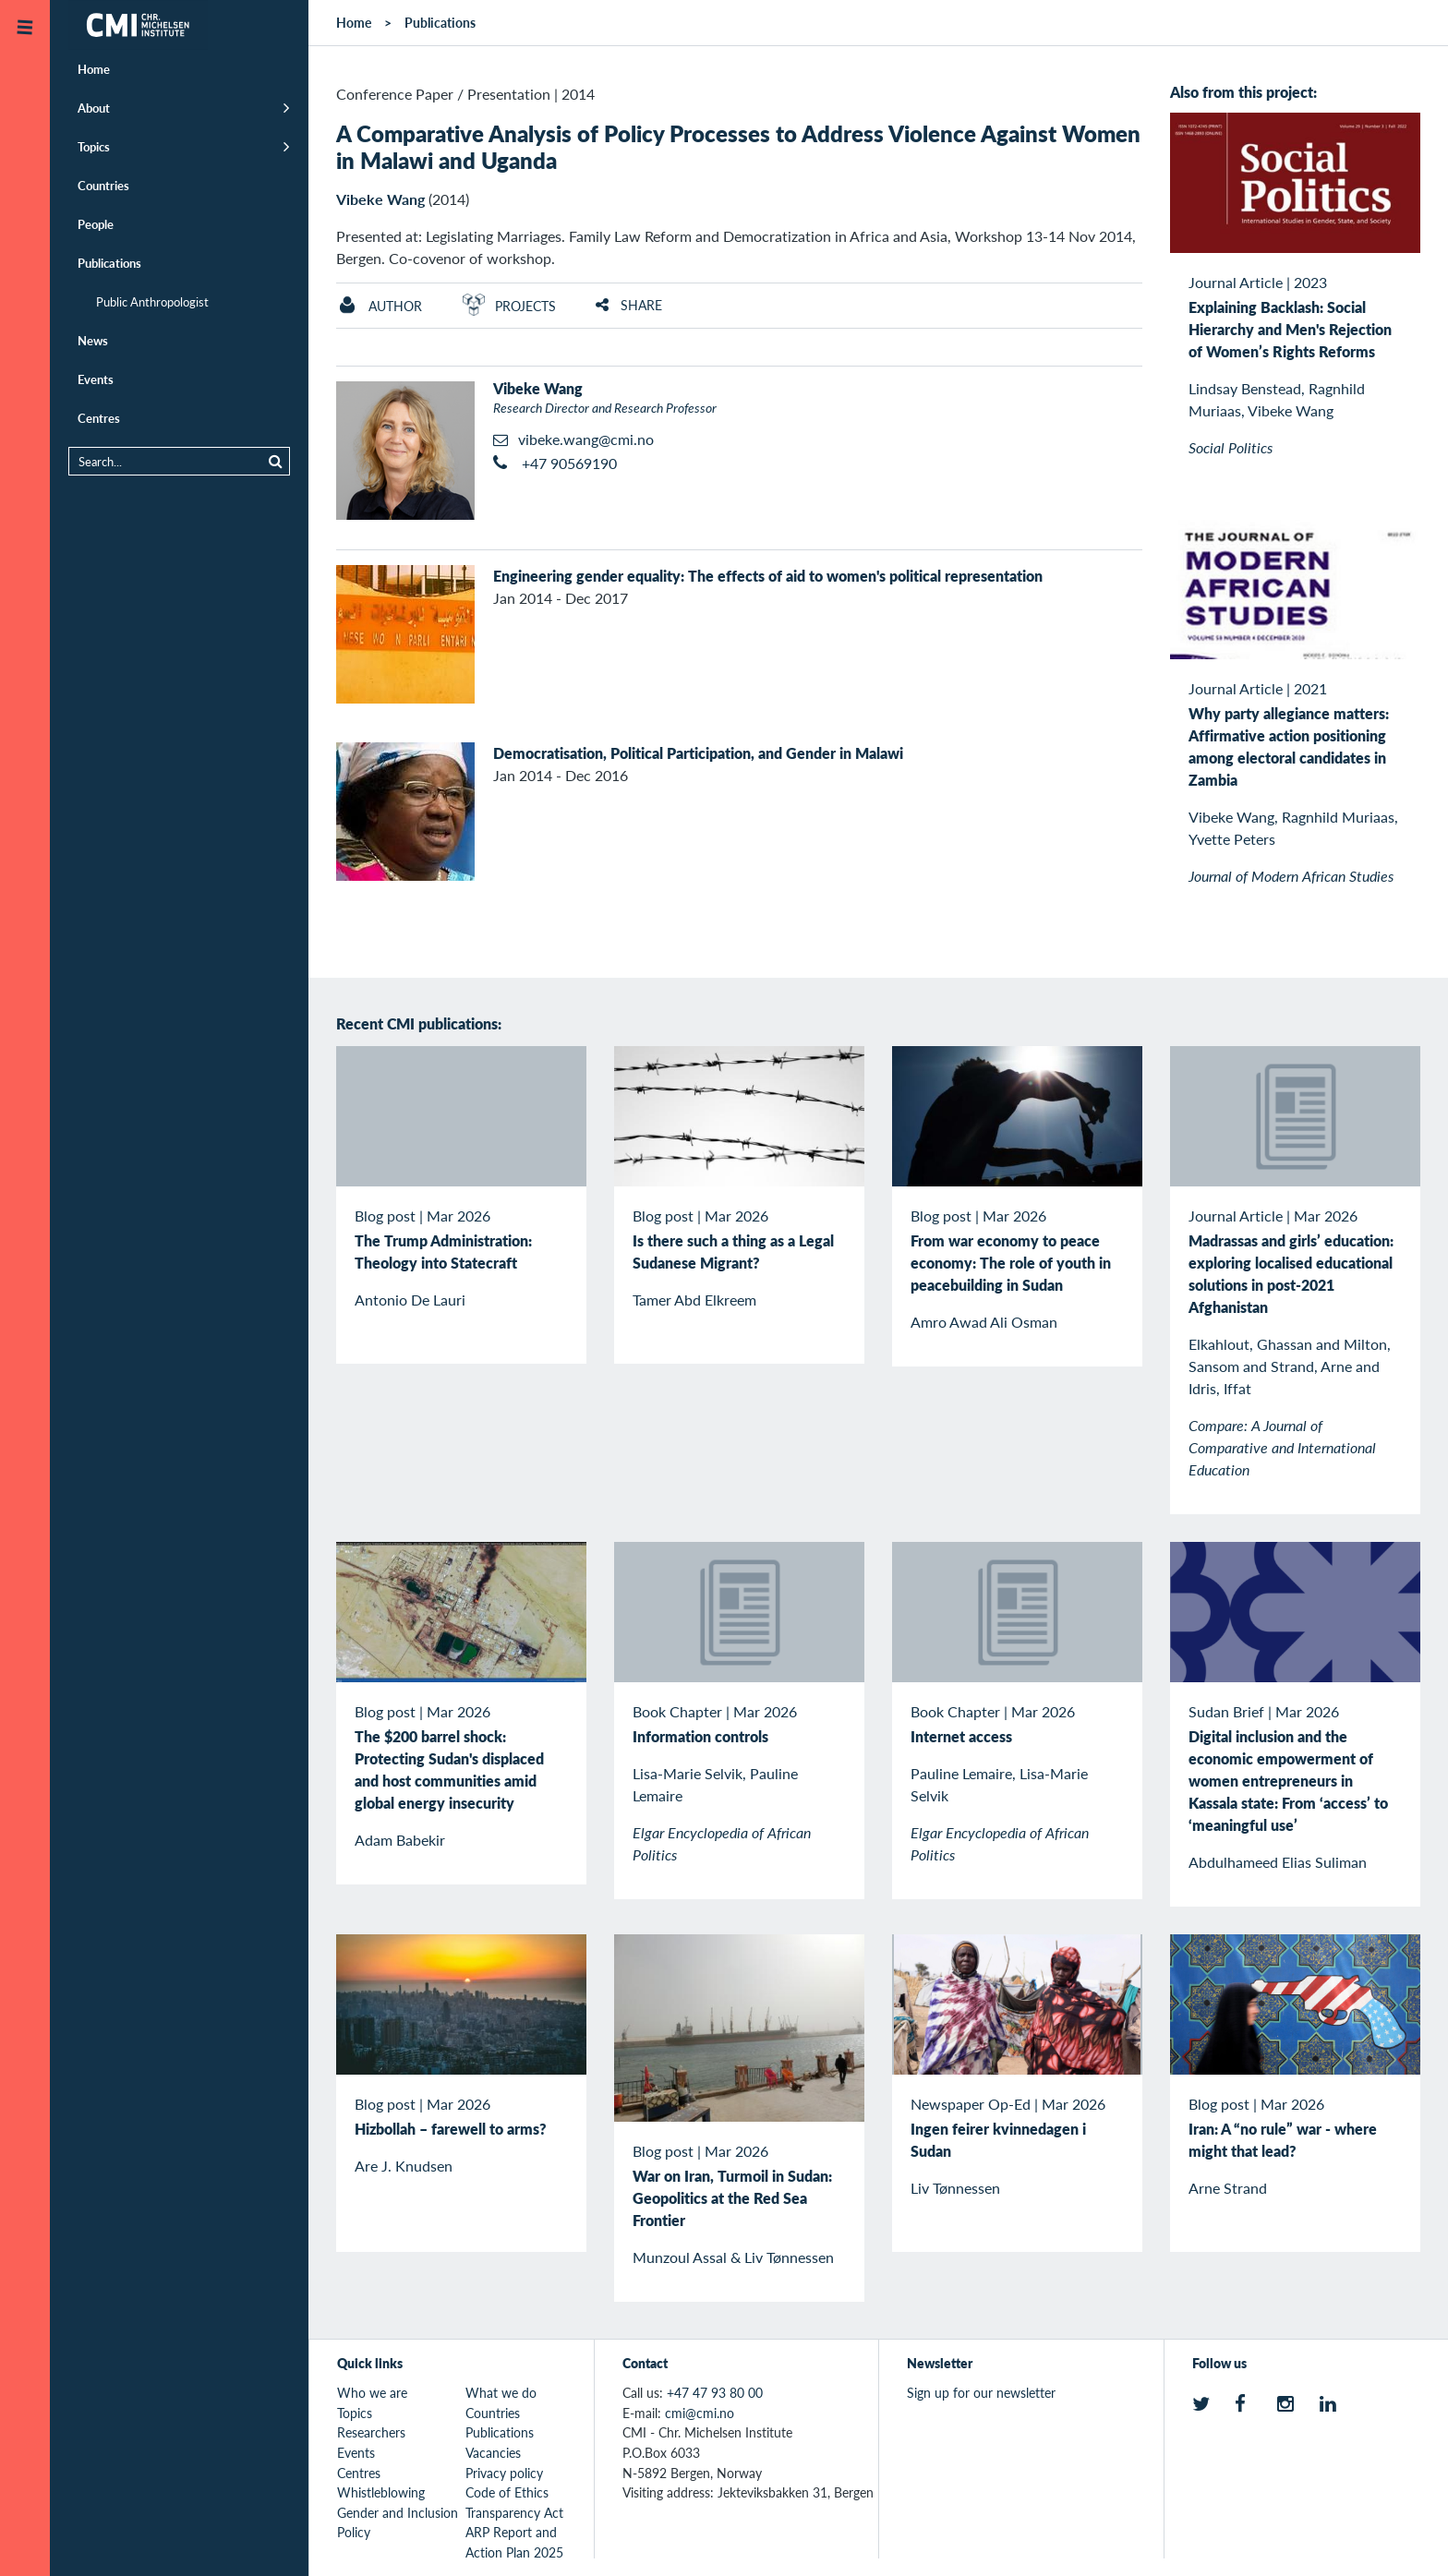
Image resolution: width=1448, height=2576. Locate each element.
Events (96, 379)
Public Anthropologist (152, 301)
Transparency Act (514, 2512)
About (94, 107)
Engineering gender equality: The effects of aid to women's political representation (768, 575)
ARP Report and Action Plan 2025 (514, 2541)
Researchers (371, 2432)
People (96, 224)
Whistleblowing (381, 2492)
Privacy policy (504, 2472)
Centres (99, 418)
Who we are (372, 2392)
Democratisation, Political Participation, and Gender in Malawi (698, 753)
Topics (94, 146)
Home (94, 69)
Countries (103, 185)
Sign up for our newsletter (981, 2392)
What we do (501, 2392)
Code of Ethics (507, 2492)
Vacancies (493, 2452)
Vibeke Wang (380, 199)
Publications (109, 262)
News (93, 340)
